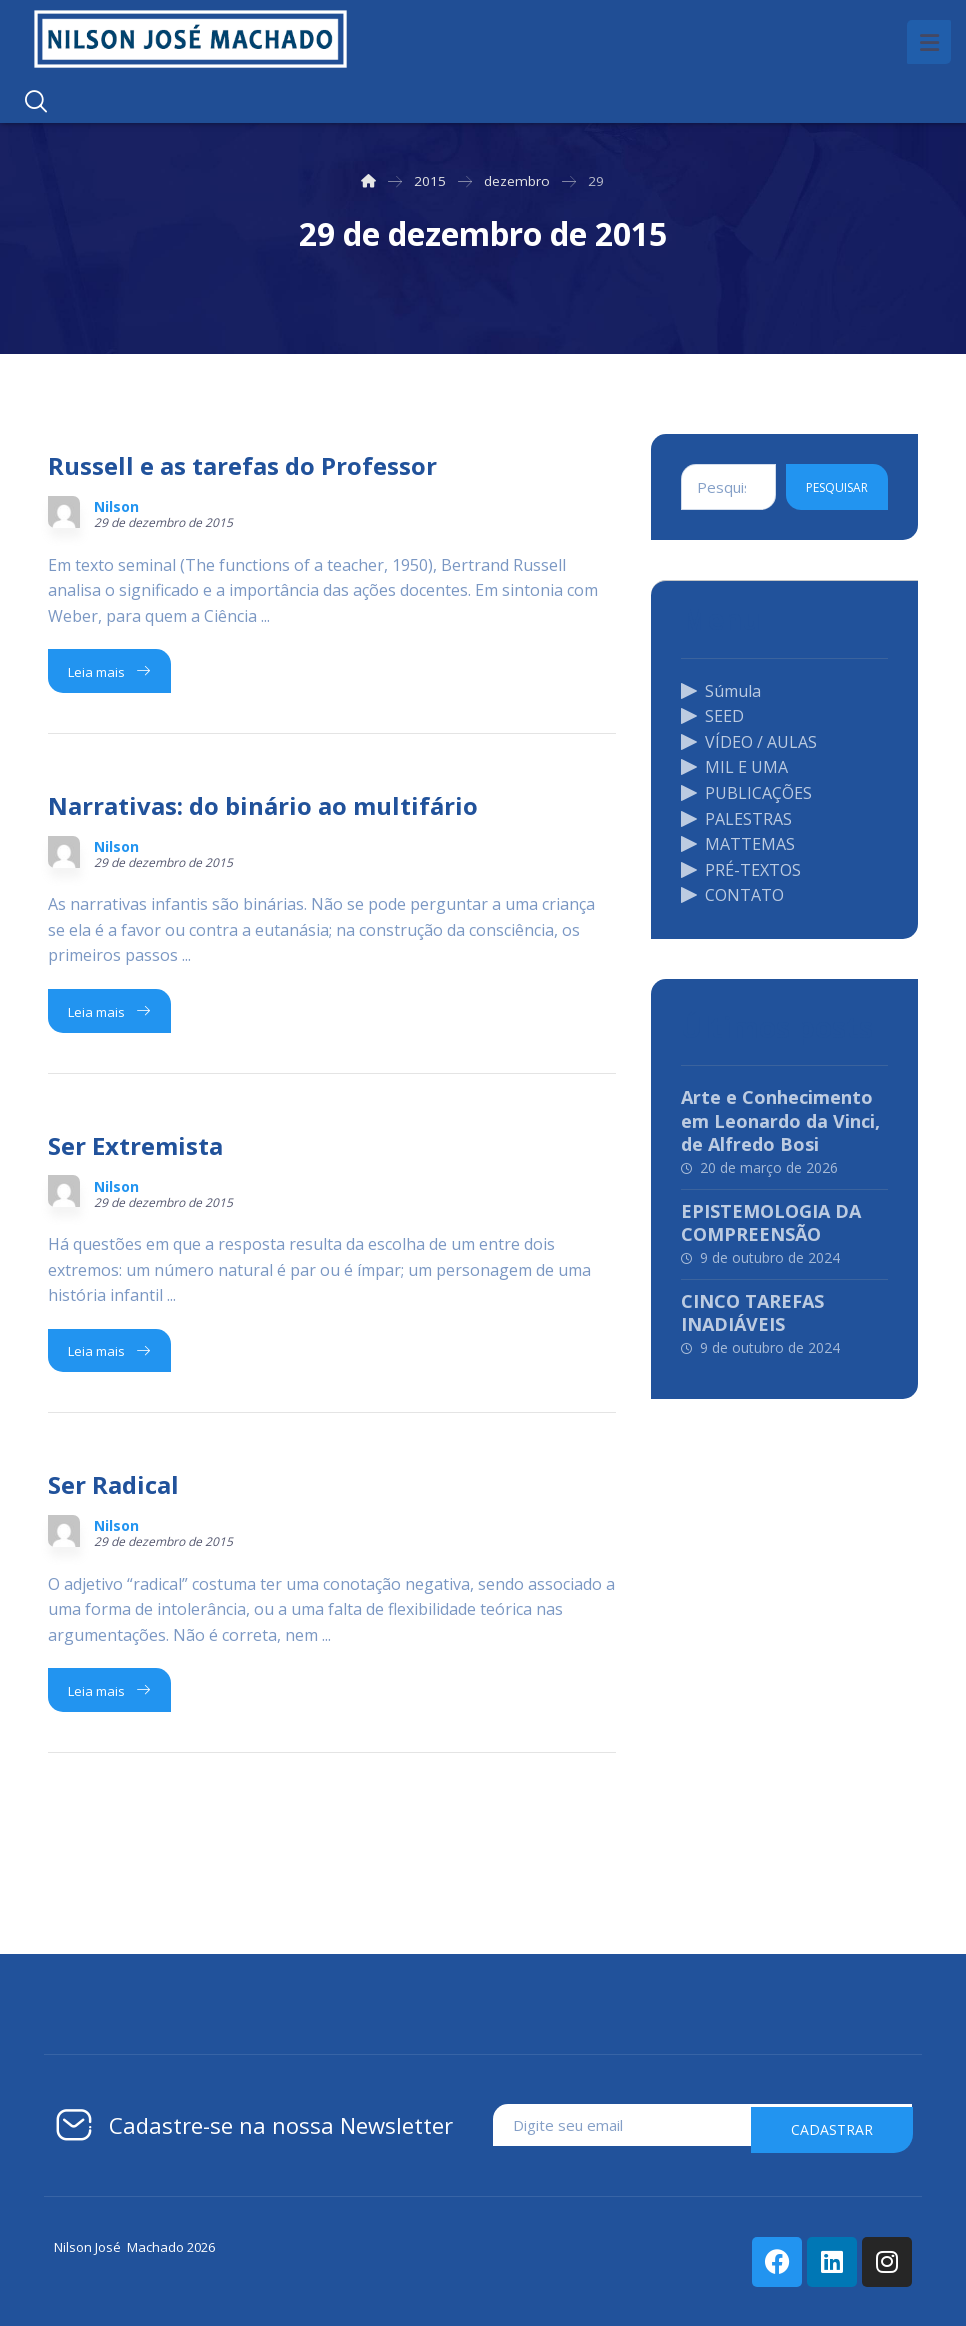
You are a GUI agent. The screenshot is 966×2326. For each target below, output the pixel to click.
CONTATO (732, 895)
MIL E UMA (734, 767)
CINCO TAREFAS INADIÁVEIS (752, 1312)
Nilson (116, 507)
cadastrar (832, 2125)
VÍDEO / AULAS (749, 742)
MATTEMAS (738, 844)
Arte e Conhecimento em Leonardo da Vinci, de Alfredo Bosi (780, 1120)
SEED (712, 716)
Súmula (721, 690)
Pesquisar (837, 486)
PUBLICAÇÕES (746, 793)
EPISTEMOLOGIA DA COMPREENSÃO (771, 1222)
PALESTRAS (736, 818)
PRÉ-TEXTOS (741, 870)
